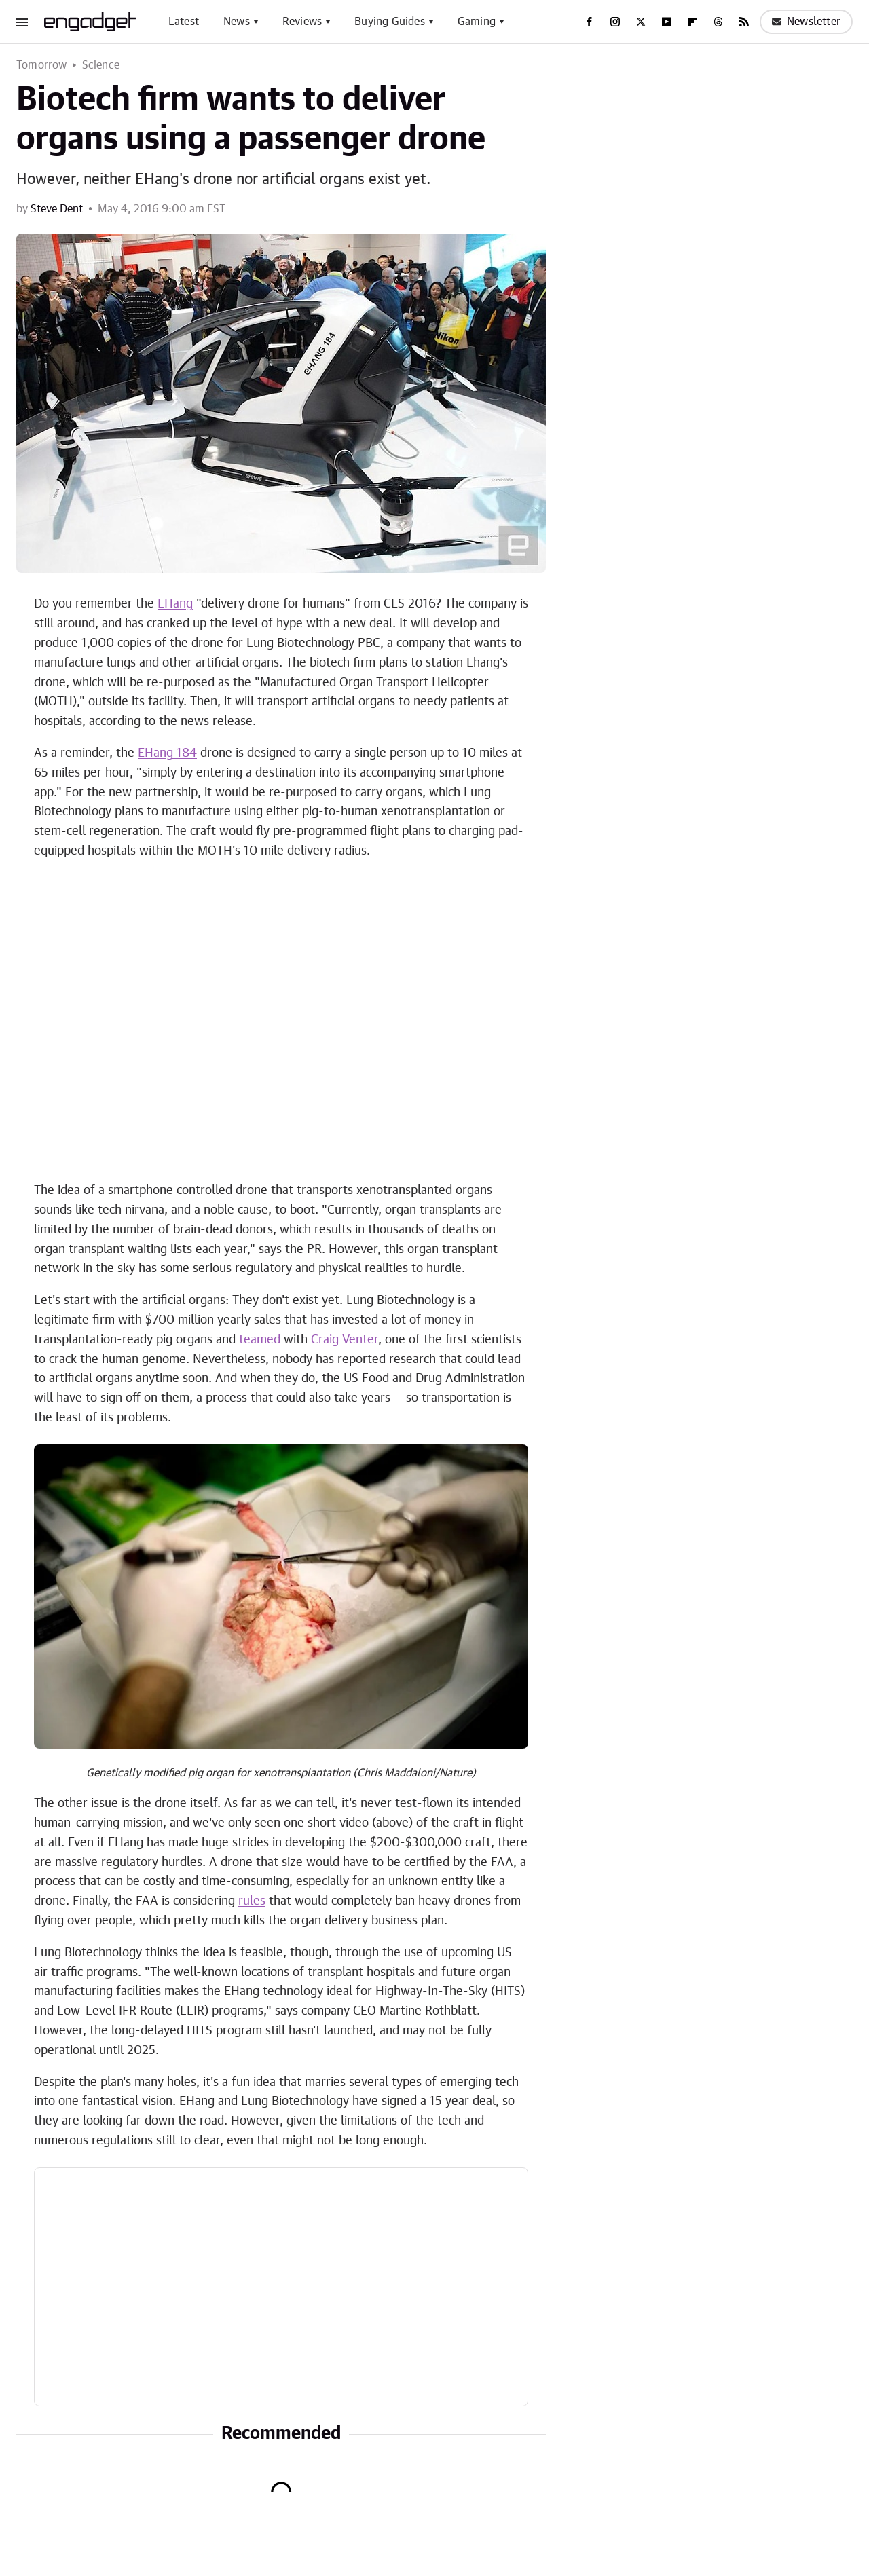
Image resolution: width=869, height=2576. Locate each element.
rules (251, 1901)
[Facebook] (589, 22)
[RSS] (744, 22)
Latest (183, 21)
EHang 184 (167, 753)
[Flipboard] (692, 22)
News (236, 21)
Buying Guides (389, 21)
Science (100, 65)
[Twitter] (641, 22)
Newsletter (806, 21)
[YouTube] (667, 22)
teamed (259, 1340)
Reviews (302, 21)
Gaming (477, 21)
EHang (175, 604)
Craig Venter (344, 1340)
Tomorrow (41, 65)
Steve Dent (57, 209)
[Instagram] (615, 22)
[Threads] (718, 22)
